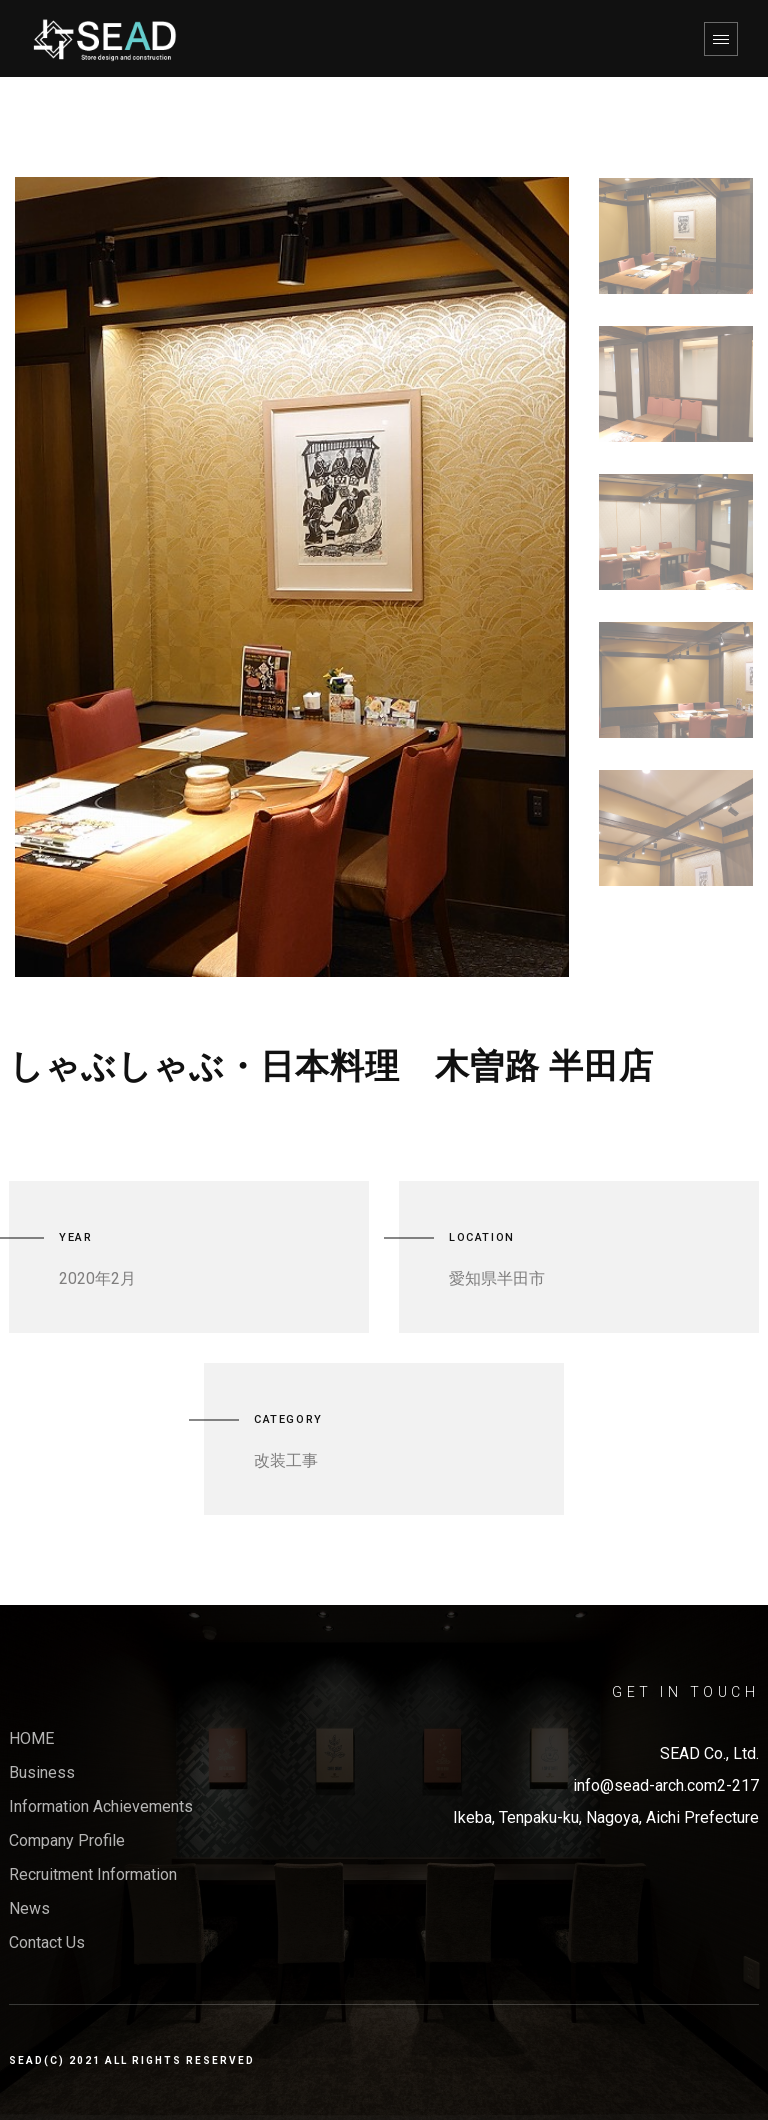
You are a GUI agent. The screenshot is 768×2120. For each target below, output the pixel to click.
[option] (292, 577)
